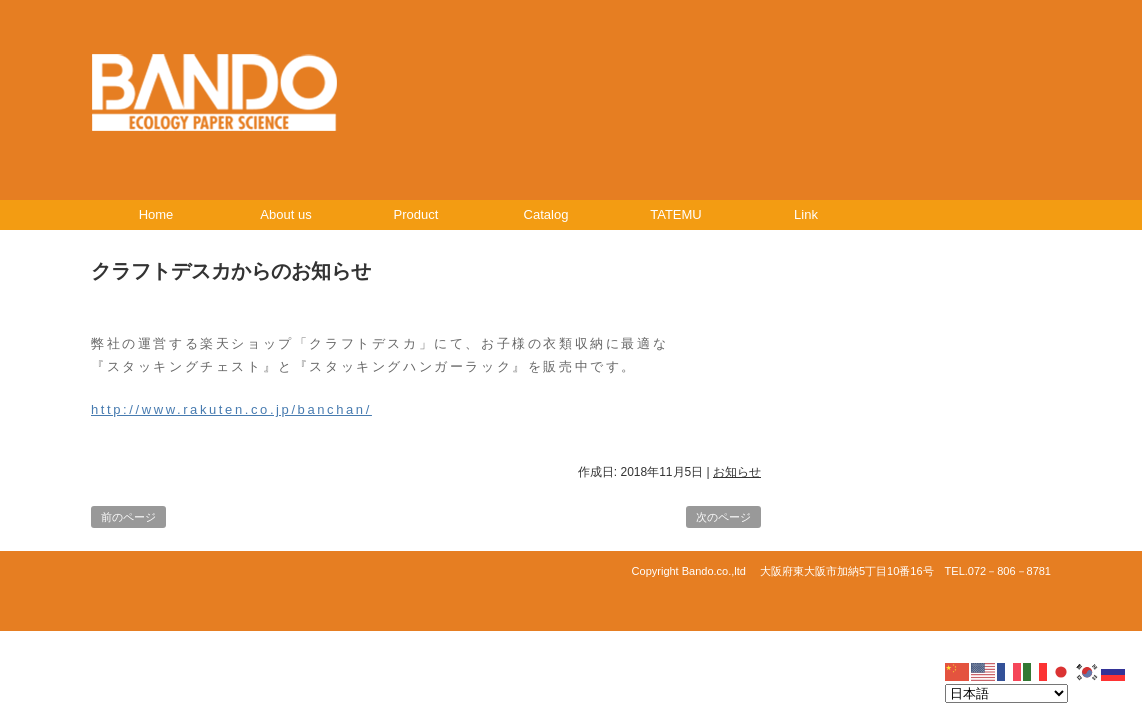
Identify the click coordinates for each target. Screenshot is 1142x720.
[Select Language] (1006, 693)
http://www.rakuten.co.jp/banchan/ (231, 409)
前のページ (128, 517)
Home (156, 214)
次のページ (723, 517)
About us (285, 214)
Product (416, 214)
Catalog (546, 214)
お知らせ (737, 472)
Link (806, 214)
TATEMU (676, 214)
